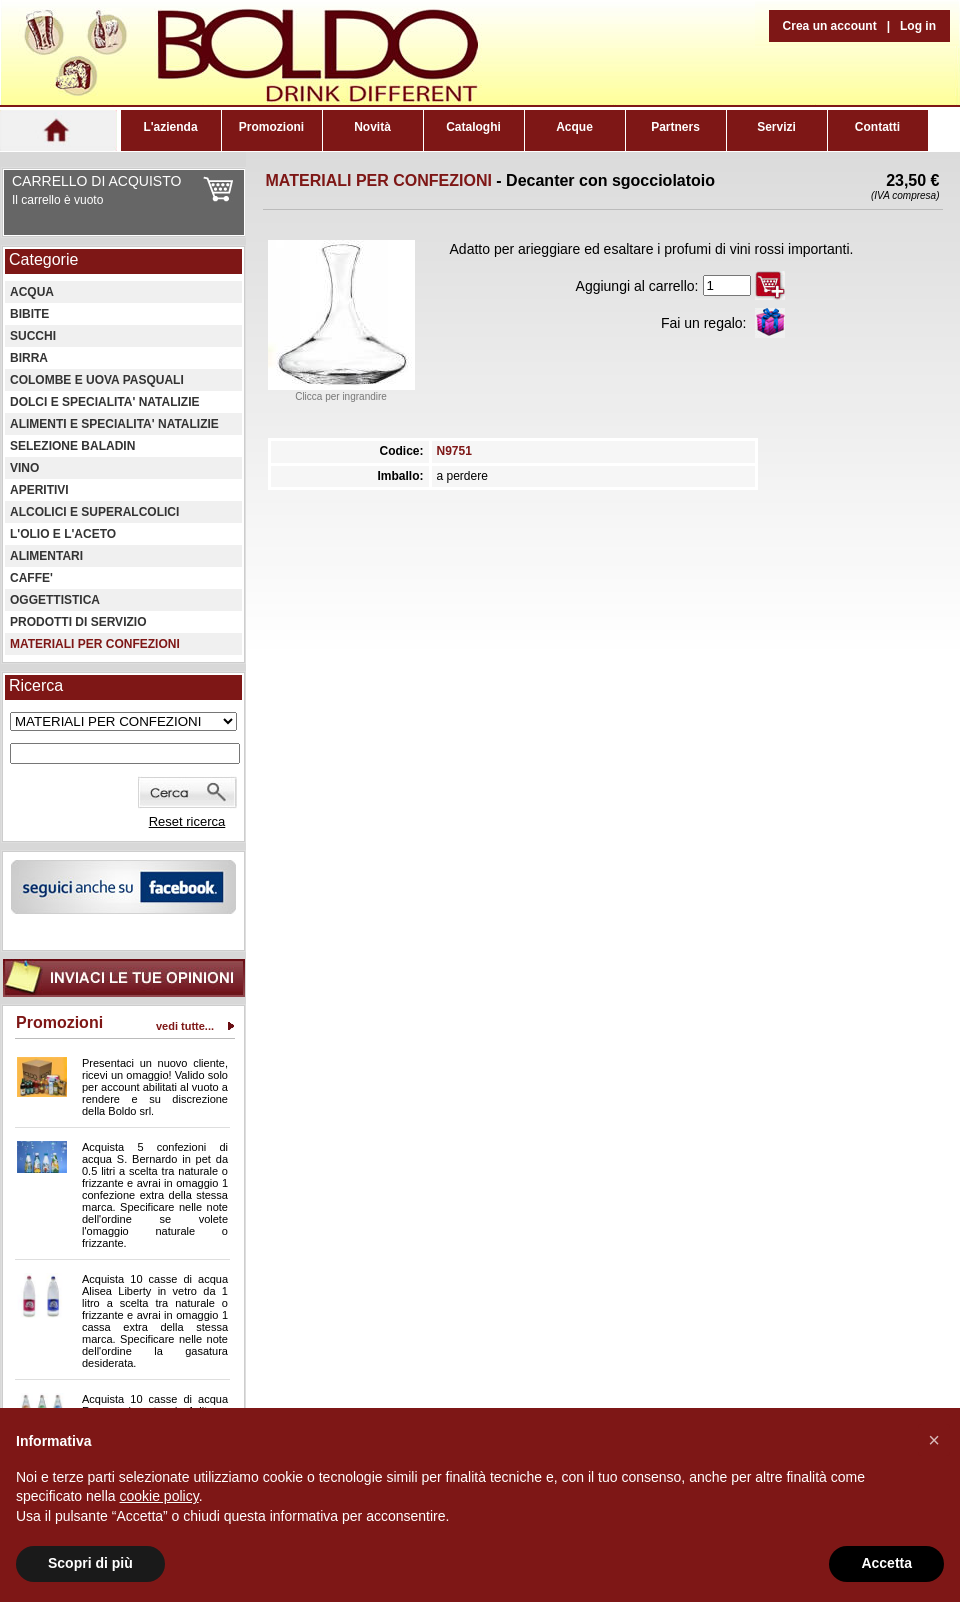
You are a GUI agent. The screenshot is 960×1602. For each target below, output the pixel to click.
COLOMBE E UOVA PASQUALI (97, 380)
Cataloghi (473, 127)
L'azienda (170, 127)
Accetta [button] (886, 1563)
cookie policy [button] (159, 1496)
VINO (24, 468)
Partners (675, 127)
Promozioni (271, 127)
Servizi (776, 127)
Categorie (43, 259)
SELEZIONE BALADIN (72, 446)
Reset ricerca (187, 821)
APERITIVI (39, 490)
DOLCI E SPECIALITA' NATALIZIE (105, 402)
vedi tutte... (185, 1026)
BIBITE (29, 314)
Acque (574, 127)
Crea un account (830, 26)
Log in (918, 26)
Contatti (877, 127)
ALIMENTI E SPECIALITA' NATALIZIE (114, 424)
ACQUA (32, 292)
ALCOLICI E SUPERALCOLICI (94, 512)
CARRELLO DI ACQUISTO (96, 181)
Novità (372, 127)
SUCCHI (33, 336)
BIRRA (29, 358)
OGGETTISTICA (55, 600)
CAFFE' (31, 578)
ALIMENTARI (46, 556)
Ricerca (36, 685)
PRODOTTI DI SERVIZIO (78, 622)
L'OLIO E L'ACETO (63, 534)
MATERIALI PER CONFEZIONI (95, 644)
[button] (934, 1440)
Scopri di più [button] (90, 1563)
